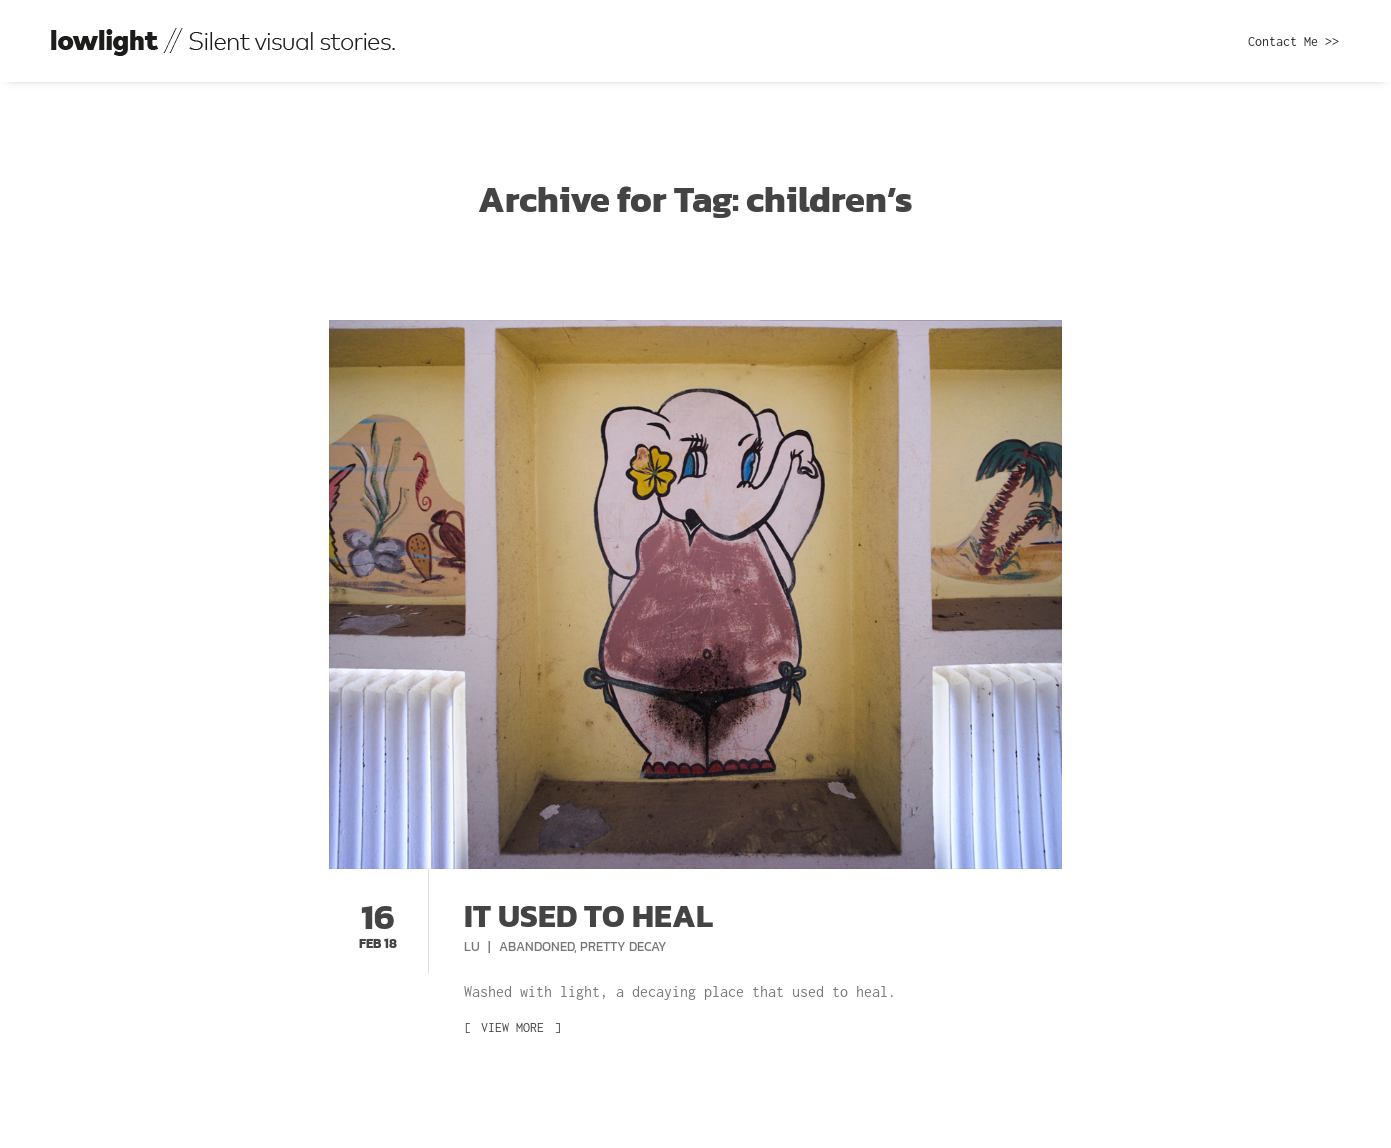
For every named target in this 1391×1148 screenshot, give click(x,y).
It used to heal (588, 916)
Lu (473, 946)
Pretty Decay (623, 946)
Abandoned (536, 946)
